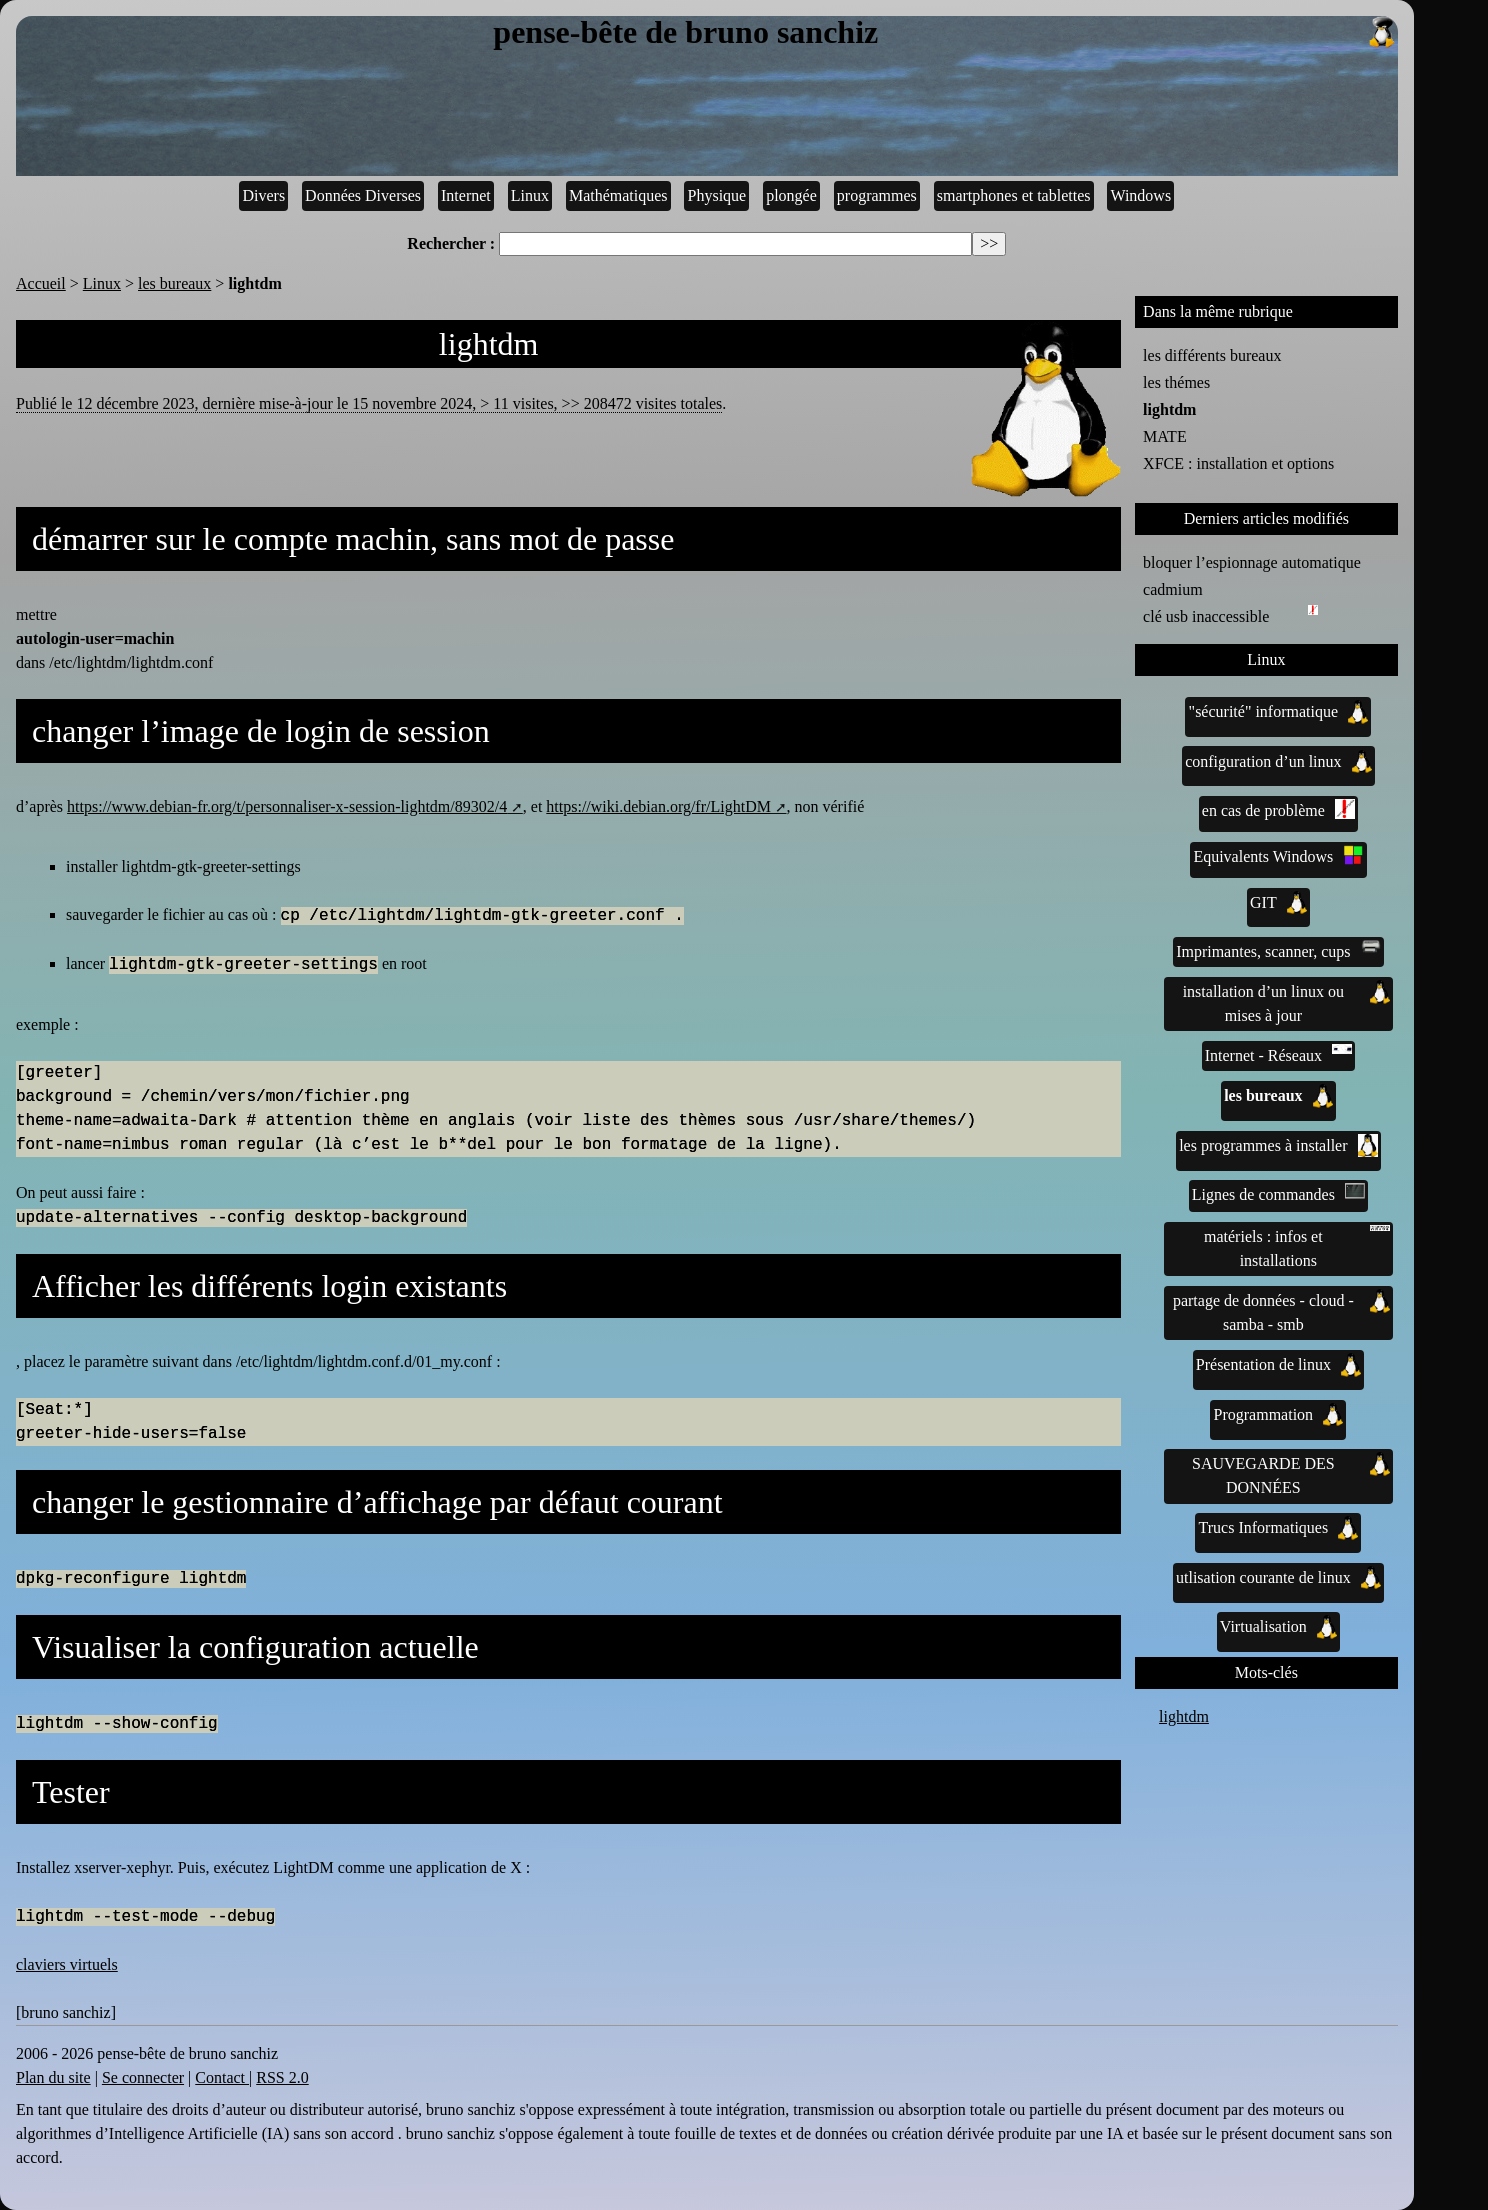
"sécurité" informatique (1278, 712)
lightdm (1169, 409)
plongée (791, 195)
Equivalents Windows (1278, 855)
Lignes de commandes (1278, 1193)
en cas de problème (1278, 809)
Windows (1140, 195)
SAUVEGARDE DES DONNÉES (1291, 1474)
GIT (1278, 903)
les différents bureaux (1212, 355)
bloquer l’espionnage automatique (1252, 562)
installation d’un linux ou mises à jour (1286, 1002)
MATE (1165, 436)
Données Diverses (363, 195)
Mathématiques (618, 195)
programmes (877, 195)
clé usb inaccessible (1210, 615)
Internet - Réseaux (1278, 1054)
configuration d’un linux (1278, 762)
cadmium (1173, 589)
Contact (222, 2077)
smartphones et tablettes (1014, 195)
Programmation (1279, 1415)
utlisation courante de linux (1278, 1578)
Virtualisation (1278, 1627)
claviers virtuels (67, 1964)
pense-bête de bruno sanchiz (945, 33)
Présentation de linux (1278, 1365)
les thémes (1176, 382)
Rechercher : (451, 243)
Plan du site (53, 2077)
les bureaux (174, 283)
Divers (263, 195)
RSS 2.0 (282, 2077)
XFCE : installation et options (1238, 463)
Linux (530, 195)
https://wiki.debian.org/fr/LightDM (658, 806)
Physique (717, 195)
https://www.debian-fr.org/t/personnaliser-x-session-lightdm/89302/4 (287, 806)
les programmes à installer (1278, 1146)
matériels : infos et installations (1297, 1247)
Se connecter (143, 2077)
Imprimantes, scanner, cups (1278, 950)
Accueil (41, 283)
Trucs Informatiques (1279, 1528)
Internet (466, 195)
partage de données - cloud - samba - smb (1281, 1311)
